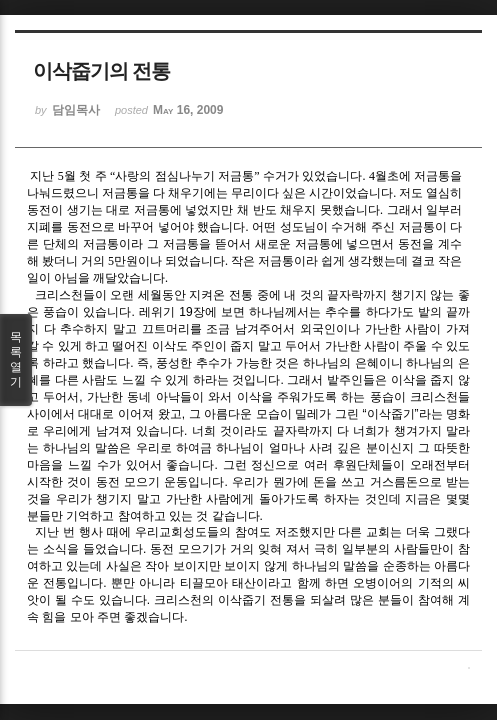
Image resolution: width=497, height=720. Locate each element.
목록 (16, 360)
